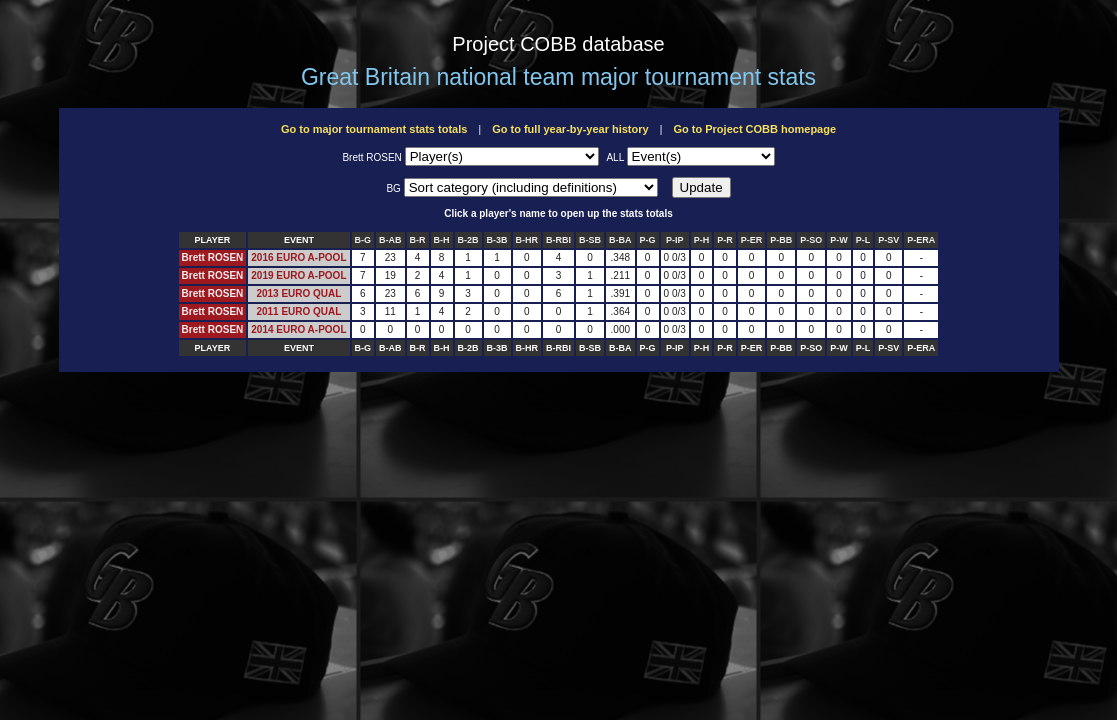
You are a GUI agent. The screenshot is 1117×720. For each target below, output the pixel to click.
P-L (863, 240)
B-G (363, 240)
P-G (648, 240)
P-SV (888, 240)
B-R (418, 240)
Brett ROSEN (213, 257)
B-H (442, 240)
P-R (725, 240)
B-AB (390, 240)
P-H (702, 240)
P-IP (675, 240)
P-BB (781, 240)
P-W (839, 240)
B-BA (620, 240)
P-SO (811, 240)
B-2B (468, 240)
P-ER (752, 240)
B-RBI (558, 240)
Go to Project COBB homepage (754, 129)
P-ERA (921, 240)
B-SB (590, 240)
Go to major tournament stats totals (374, 129)
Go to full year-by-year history (570, 129)
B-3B (497, 240)
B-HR (527, 240)
